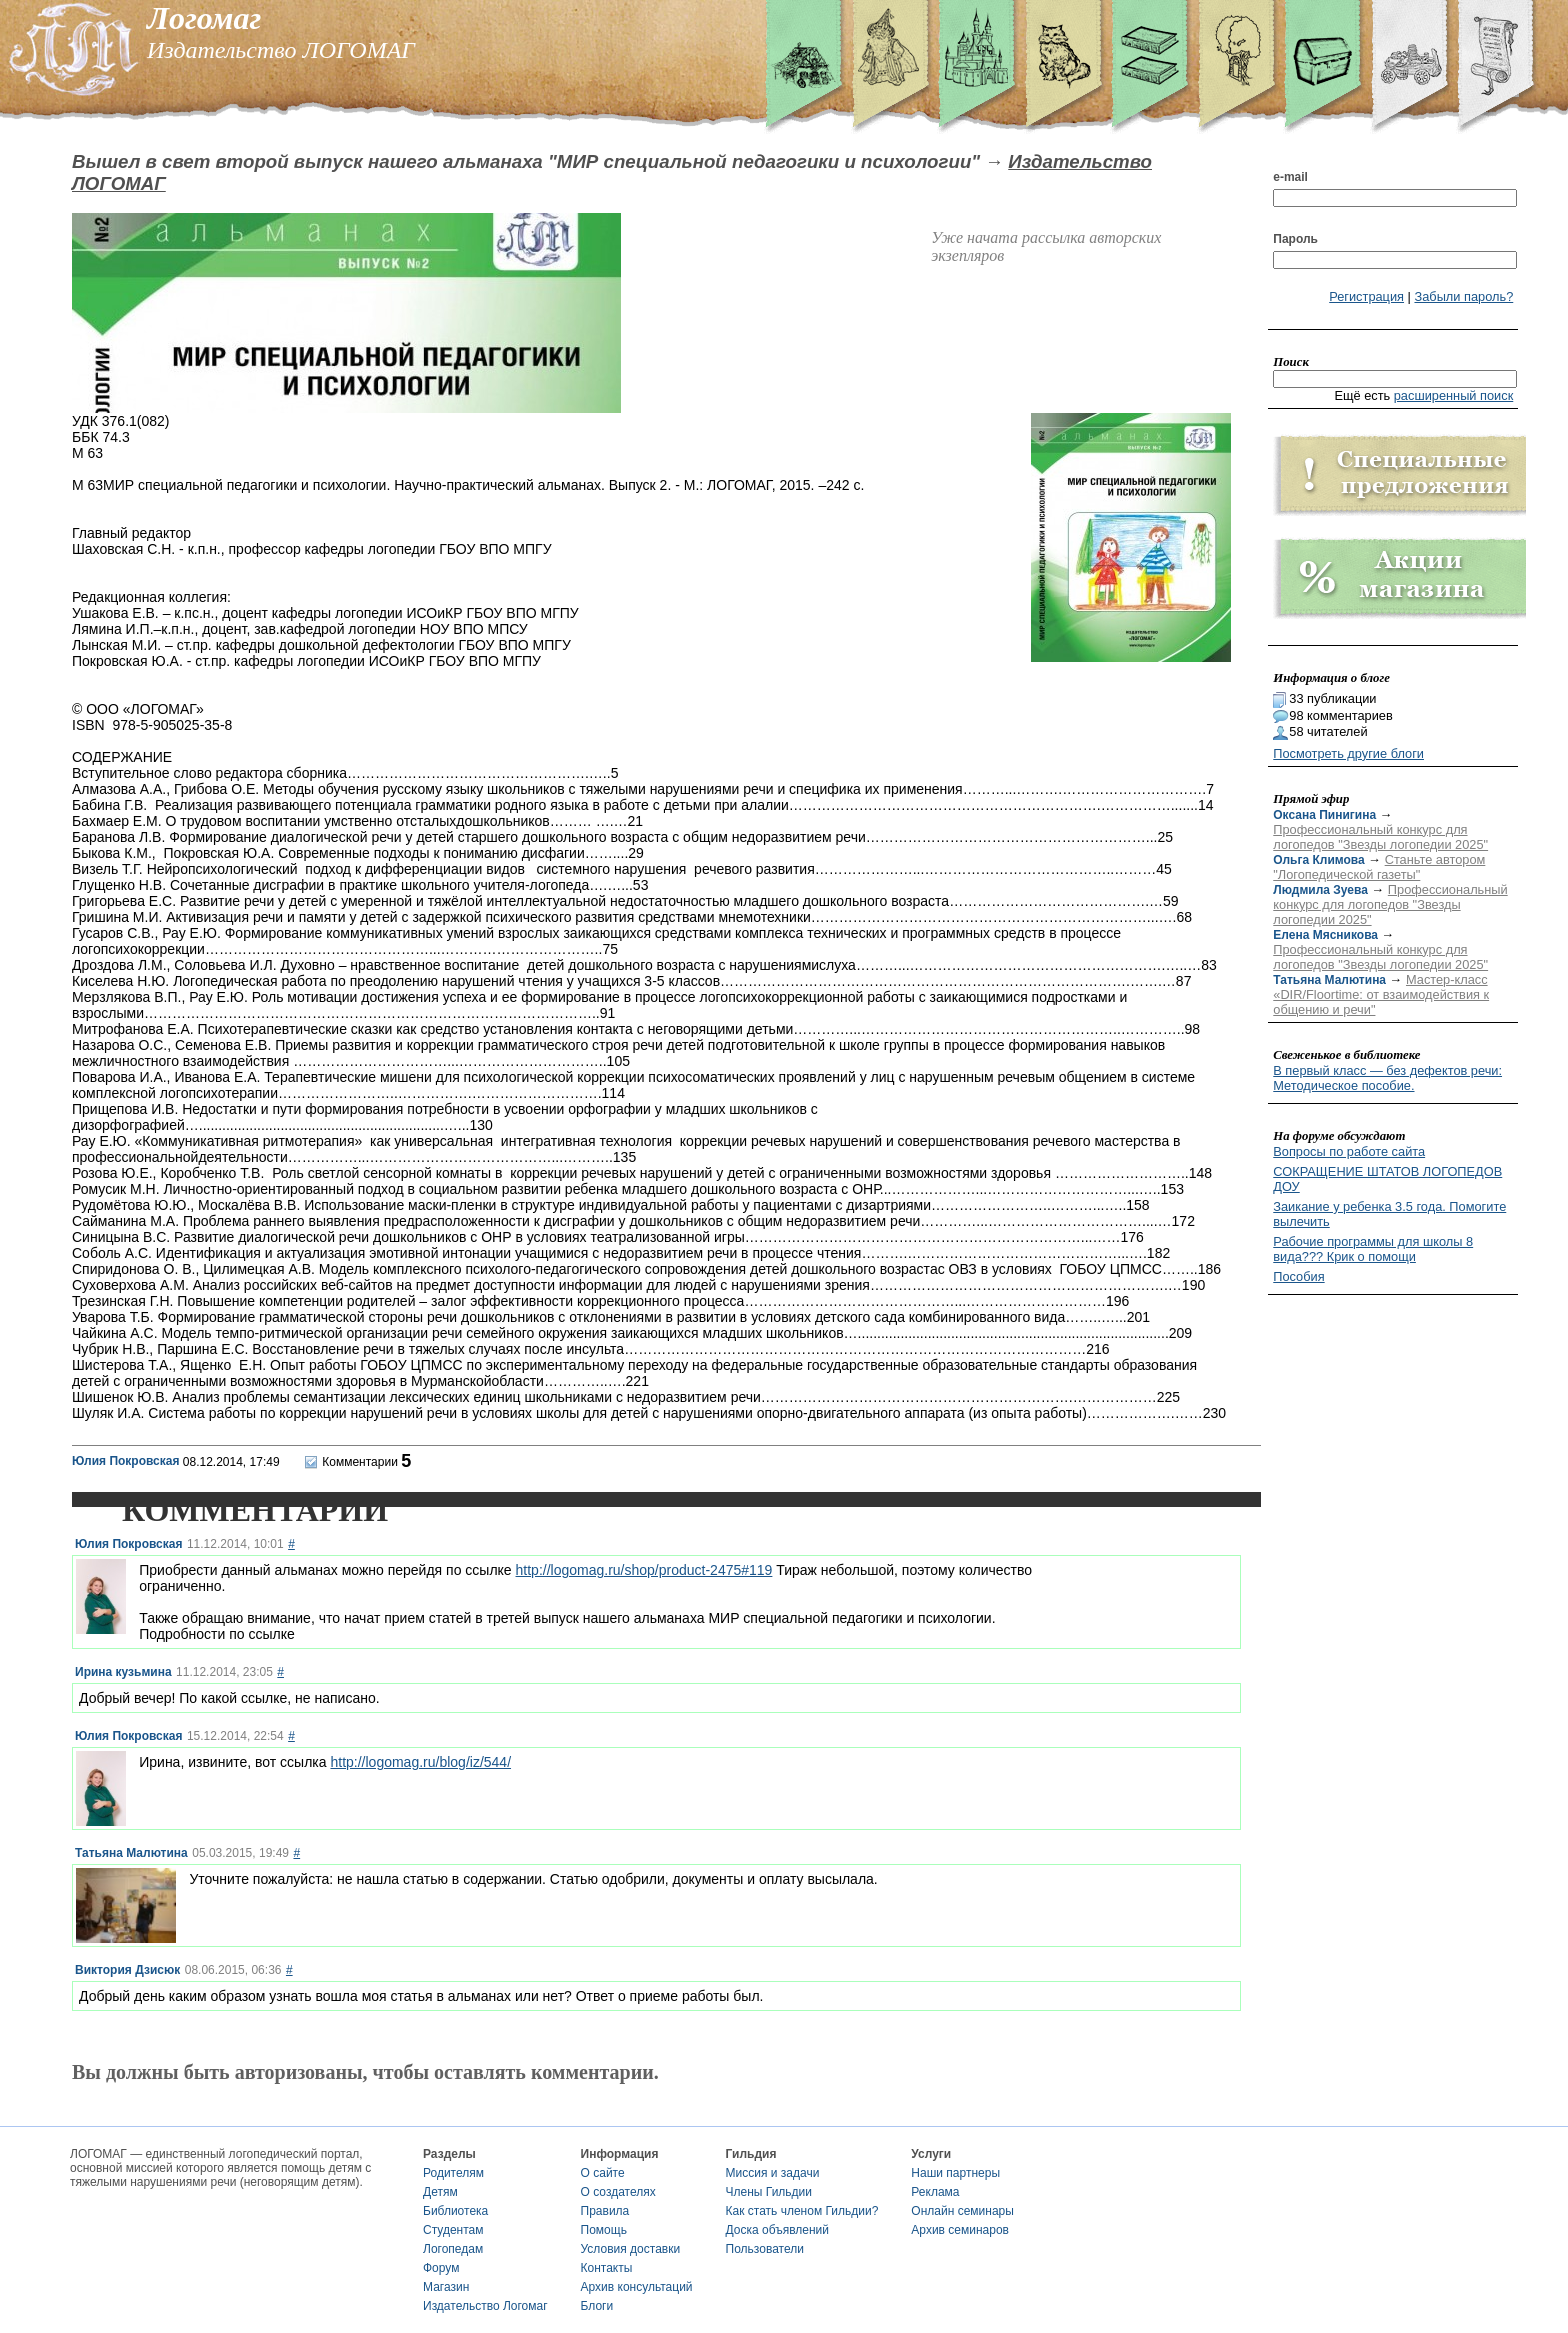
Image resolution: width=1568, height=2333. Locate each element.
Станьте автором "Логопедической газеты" (1379, 867)
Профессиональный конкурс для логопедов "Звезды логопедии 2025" (1380, 837)
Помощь (604, 2230)
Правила (605, 2211)
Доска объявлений (777, 2230)
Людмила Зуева (1320, 890)
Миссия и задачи (773, 2173)
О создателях (618, 2192)
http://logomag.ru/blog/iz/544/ (420, 1762)
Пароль (1295, 239)
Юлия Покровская (125, 1461)
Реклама (935, 2192)
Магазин (446, 2287)
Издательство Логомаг (485, 2306)
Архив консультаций (637, 2287)
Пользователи (765, 2249)
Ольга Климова (1318, 860)
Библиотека (455, 2211)
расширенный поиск (1454, 395)
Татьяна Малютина (131, 1853)
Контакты (607, 2268)
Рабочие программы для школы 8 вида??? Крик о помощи (1373, 1249)
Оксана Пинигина (1324, 815)
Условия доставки (631, 2249)
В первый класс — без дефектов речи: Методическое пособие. (1387, 1078)
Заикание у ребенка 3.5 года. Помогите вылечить (1389, 1214)
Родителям (453, 2173)
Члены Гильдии (769, 2192)
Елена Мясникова (1325, 935)
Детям (440, 2192)
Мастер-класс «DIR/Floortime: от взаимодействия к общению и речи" (1381, 994)
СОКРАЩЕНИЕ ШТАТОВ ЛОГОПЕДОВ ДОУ (1387, 1179)
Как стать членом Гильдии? (802, 2211)
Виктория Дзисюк (127, 1970)
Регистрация (1366, 296)
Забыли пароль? (1463, 296)
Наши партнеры (955, 2173)
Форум (441, 2268)
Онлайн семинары (962, 2211)
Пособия (1298, 1276)
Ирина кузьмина (123, 1672)
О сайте (603, 2173)
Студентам (453, 2230)
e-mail (1290, 177)
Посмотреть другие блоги (1348, 753)
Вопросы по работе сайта (1349, 1151)
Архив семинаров (960, 2230)
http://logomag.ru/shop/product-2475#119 (644, 1570)
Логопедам (453, 2249)
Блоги (597, 2306)
